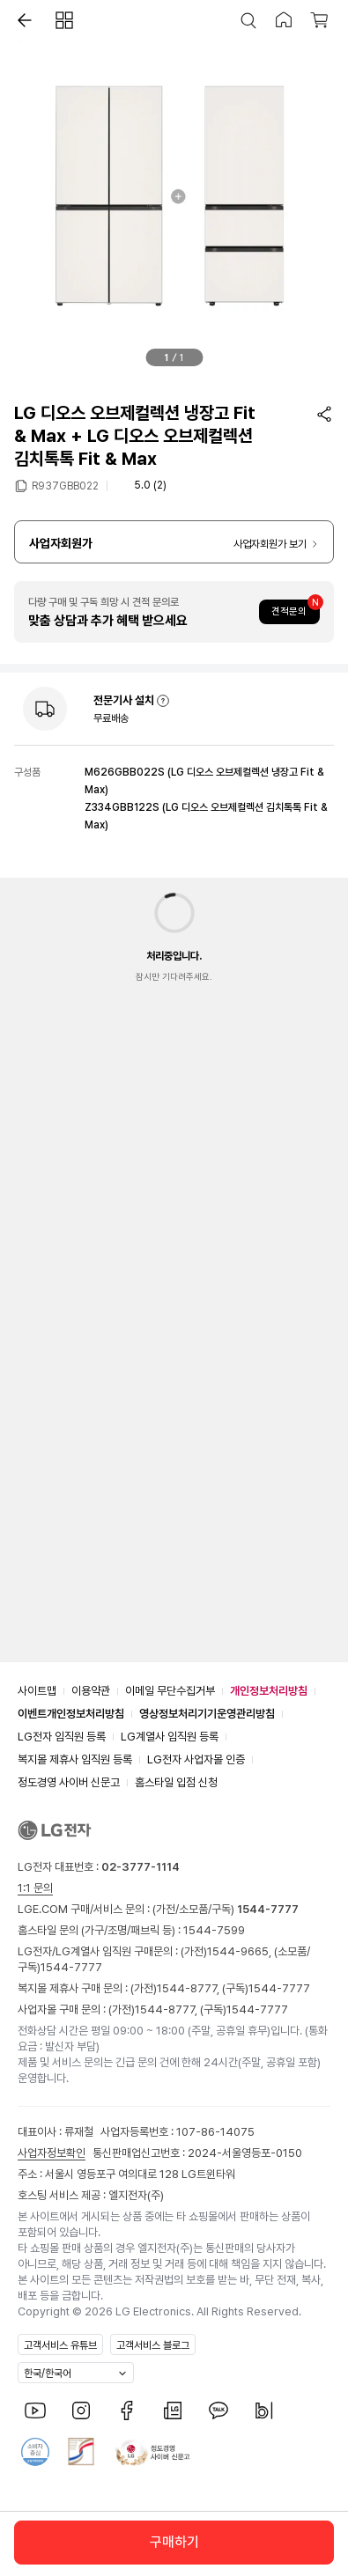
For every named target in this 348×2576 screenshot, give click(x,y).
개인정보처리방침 (268, 1690)
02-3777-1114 (140, 1866)
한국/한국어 (47, 2373)
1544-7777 (71, 1967)
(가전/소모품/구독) (224, 1909)
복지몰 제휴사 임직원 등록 (75, 1759)
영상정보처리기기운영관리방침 (207, 1713)
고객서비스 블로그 (152, 2345)
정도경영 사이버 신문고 (69, 1782)
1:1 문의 (35, 1888)
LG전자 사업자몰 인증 (196, 1759)
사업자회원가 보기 (270, 544)
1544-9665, (240, 1951)
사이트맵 (37, 1690)
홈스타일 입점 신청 (176, 1782)
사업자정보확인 (51, 2153)
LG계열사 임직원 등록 (169, 1736)
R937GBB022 (65, 485)
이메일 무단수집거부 (170, 1690)
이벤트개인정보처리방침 (71, 1713)
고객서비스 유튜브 (60, 2345)
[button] (20, 20)
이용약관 (90, 1690)
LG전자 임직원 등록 (62, 1736)
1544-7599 (214, 1930)
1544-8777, (189, 1988)
